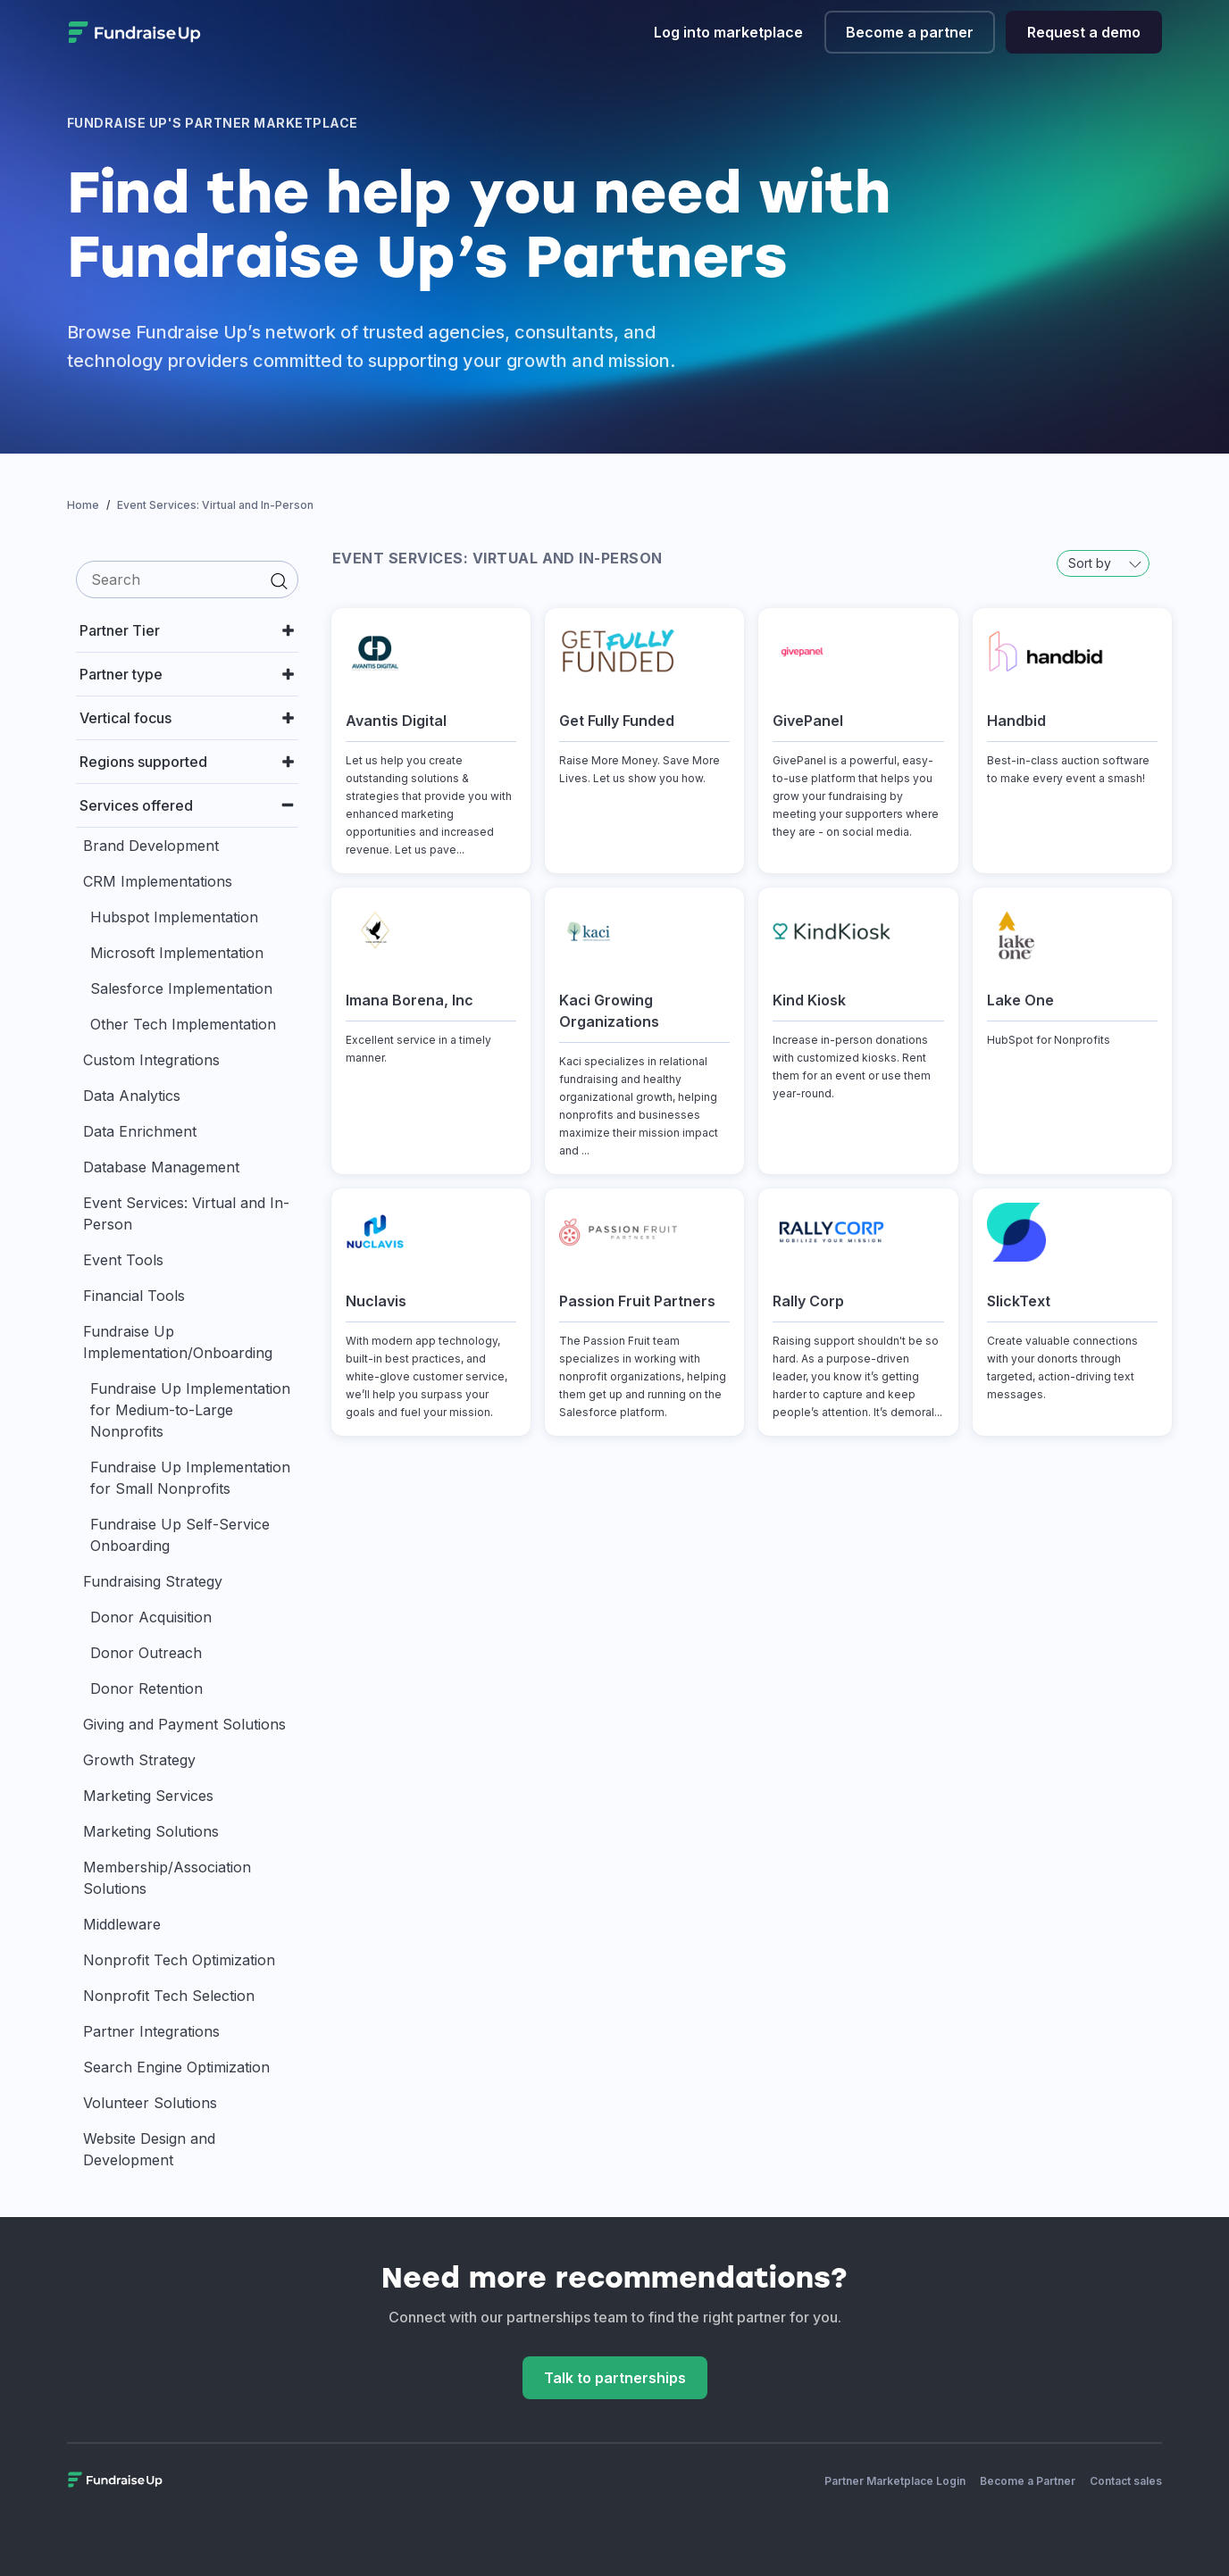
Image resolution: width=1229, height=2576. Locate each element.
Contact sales (1126, 2481)
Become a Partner (1027, 2481)
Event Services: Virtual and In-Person (186, 1213)
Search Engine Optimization (176, 2067)
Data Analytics (131, 1096)
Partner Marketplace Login (895, 2481)
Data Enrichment (139, 1131)
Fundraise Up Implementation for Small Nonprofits (190, 1477)
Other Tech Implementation (183, 1024)
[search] (187, 579)
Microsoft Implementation (176, 953)
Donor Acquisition (151, 1617)
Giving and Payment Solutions (184, 1724)
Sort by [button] (1104, 563)
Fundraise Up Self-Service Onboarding (180, 1535)
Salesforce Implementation (181, 988)
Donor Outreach (146, 1653)
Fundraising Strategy (152, 1581)
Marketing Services (148, 1796)
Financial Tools (134, 1296)
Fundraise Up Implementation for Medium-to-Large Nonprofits (190, 1410)
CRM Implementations (157, 881)
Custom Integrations (151, 1060)
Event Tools (123, 1260)
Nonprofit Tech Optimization (179, 1960)
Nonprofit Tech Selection (169, 1996)
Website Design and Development (149, 2149)
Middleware (122, 1924)
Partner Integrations (151, 2031)
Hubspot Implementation (174, 917)
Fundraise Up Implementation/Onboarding (177, 1342)
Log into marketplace (728, 32)
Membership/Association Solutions (167, 1877)
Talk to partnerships (615, 2378)
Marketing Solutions (151, 1831)
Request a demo (1084, 32)
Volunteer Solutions (150, 2103)
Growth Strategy (139, 1760)
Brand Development (151, 845)
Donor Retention (146, 1688)
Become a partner (910, 32)
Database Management (161, 1167)
